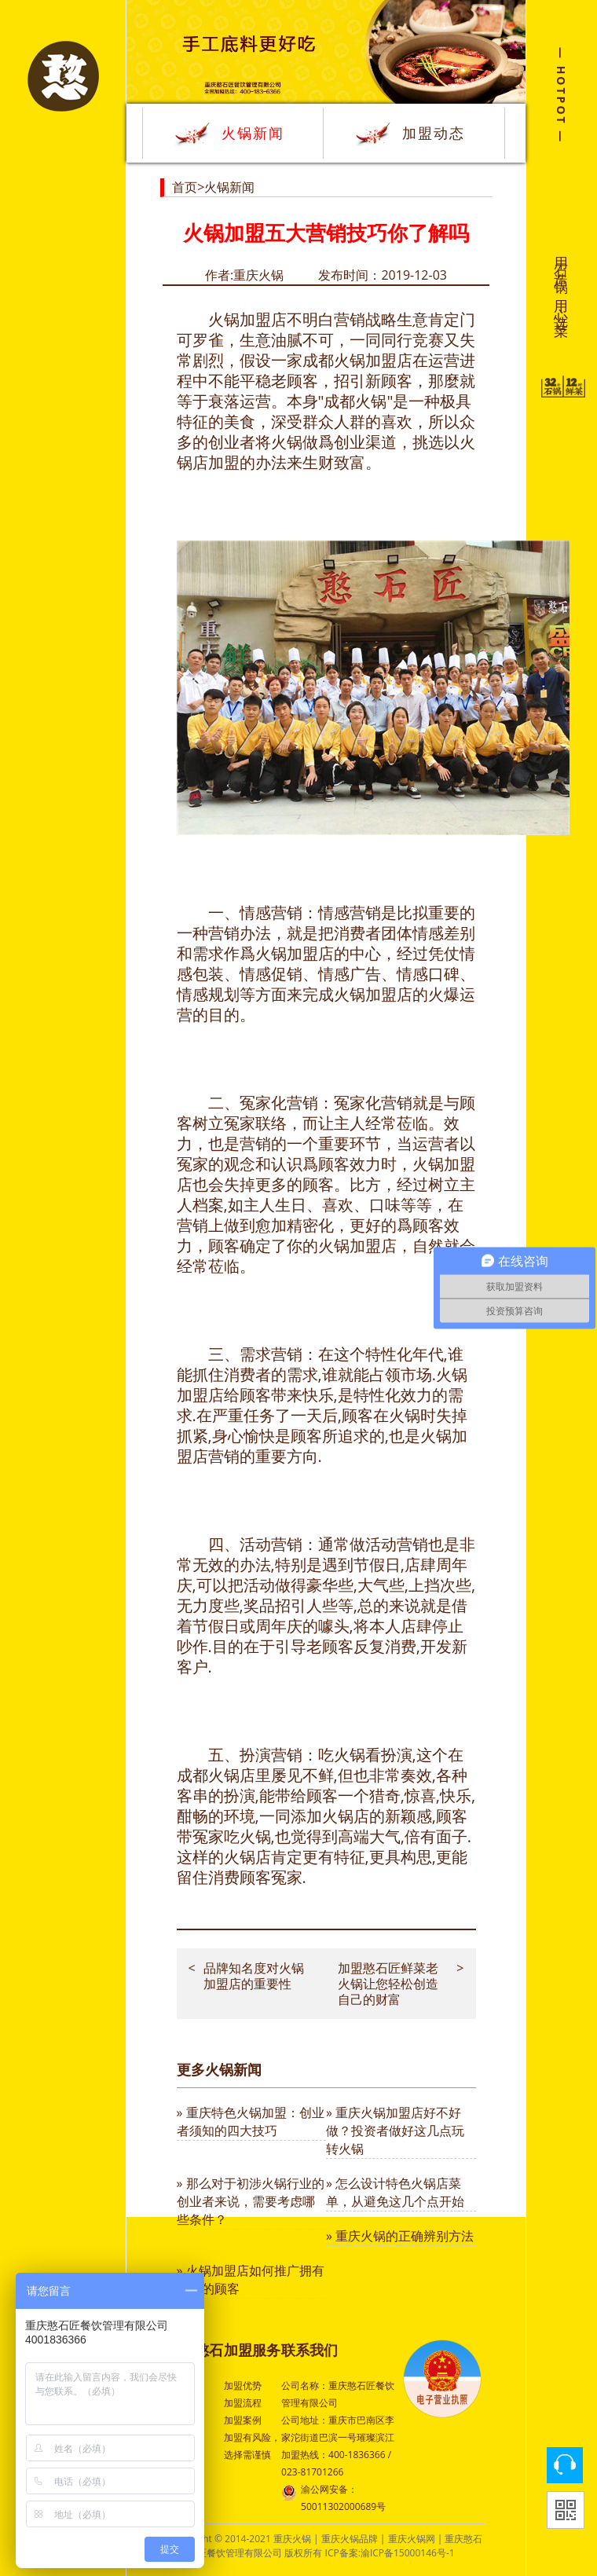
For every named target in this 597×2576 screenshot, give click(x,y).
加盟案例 (243, 2420)
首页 (184, 187)
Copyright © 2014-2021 (221, 2538)
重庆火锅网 (411, 2538)
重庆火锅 (292, 2538)
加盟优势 (243, 2385)
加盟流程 (243, 2402)
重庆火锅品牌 (349, 2538)
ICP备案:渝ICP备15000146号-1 (390, 2553)
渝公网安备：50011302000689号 (333, 2497)
